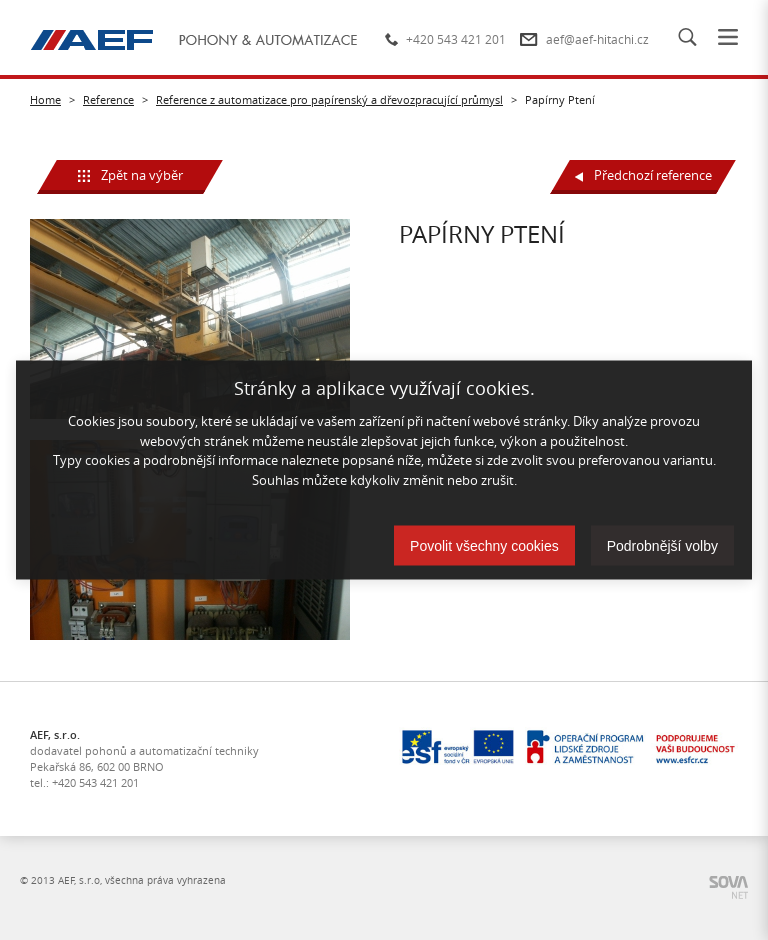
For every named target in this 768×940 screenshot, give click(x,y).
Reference (108, 99)
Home (45, 99)
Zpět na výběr (130, 175)
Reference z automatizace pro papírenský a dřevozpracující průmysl (329, 99)
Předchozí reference (643, 175)
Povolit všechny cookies (484, 546)
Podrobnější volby (662, 546)
